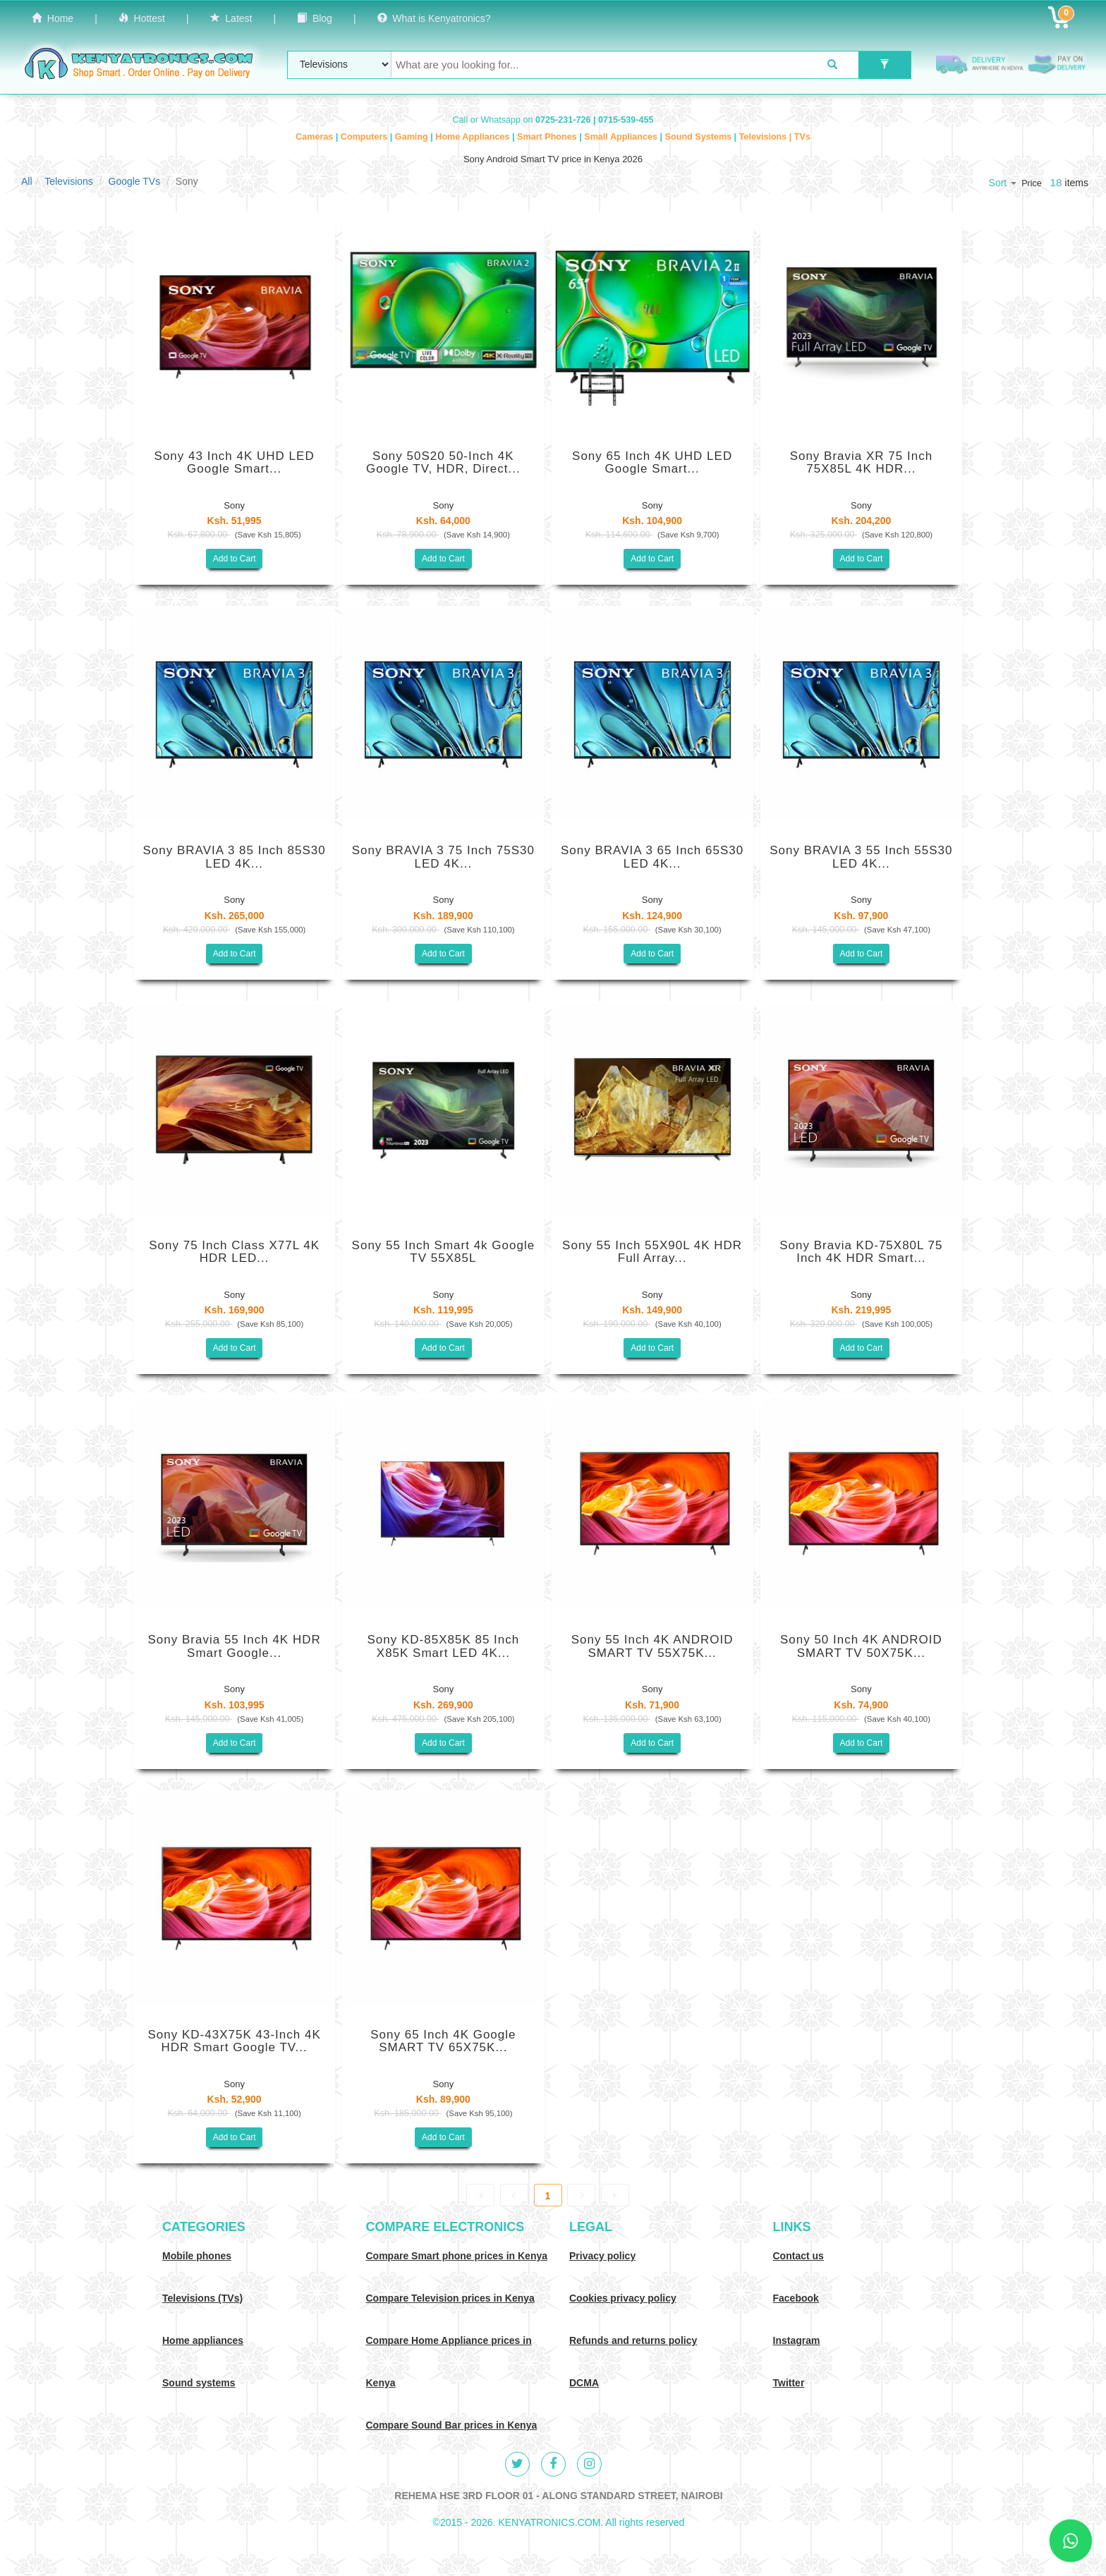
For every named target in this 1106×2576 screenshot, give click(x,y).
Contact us (798, 2255)
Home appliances (202, 2340)
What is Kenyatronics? (434, 18)
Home (52, 18)
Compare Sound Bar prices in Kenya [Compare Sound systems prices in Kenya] (451, 2425)
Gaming (412, 137)
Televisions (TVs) (202, 2298)
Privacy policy (602, 2255)
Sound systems (198, 2382)
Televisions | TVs (774, 137)
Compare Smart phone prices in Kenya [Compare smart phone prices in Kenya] (457, 2255)
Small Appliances (622, 137)
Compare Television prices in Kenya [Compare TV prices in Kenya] (450, 2298)
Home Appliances (473, 137)
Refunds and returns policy (633, 2340)
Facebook (796, 2298)
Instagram (796, 2340)
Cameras (316, 137)
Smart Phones (548, 137)
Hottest (142, 18)
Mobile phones (196, 2255)
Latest (231, 18)
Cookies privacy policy (622, 2298)
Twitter (789, 2382)
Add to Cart (234, 559)
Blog (314, 18)
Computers (365, 137)
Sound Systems (699, 137)
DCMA (584, 2382)
